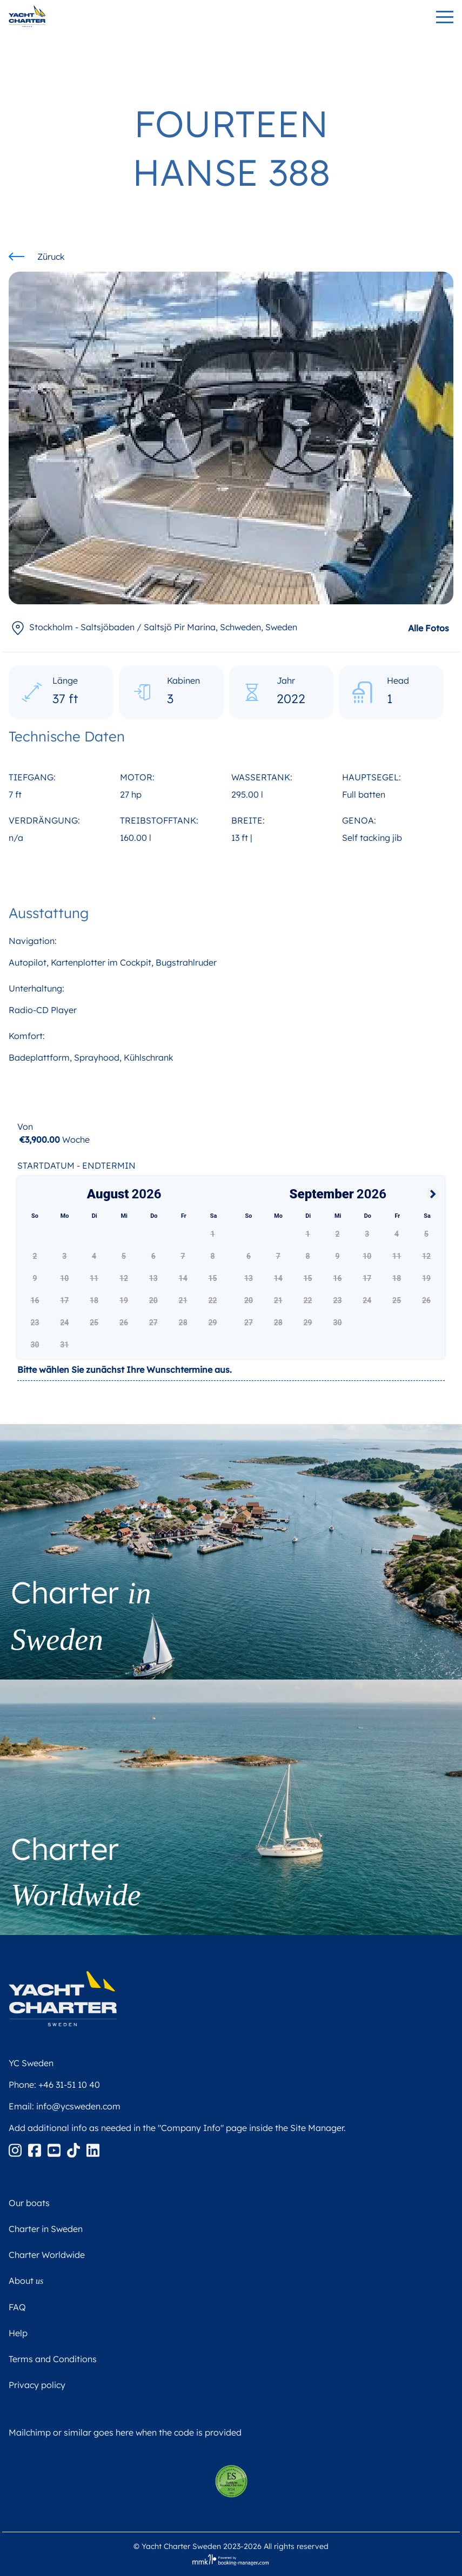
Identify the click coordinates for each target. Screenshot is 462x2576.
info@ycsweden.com (78, 2106)
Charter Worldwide (47, 2254)
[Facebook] (35, 2149)
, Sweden (153, 627)
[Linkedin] (92, 2149)
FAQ (17, 2307)
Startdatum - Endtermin (76, 1165)
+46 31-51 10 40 (69, 2084)
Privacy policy (37, 2384)
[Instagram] (16, 2149)
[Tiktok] (74, 2149)
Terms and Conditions (53, 2359)
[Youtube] (55, 2149)
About (26, 2280)
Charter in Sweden (46, 2228)
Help (18, 2333)
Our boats (29, 2202)
